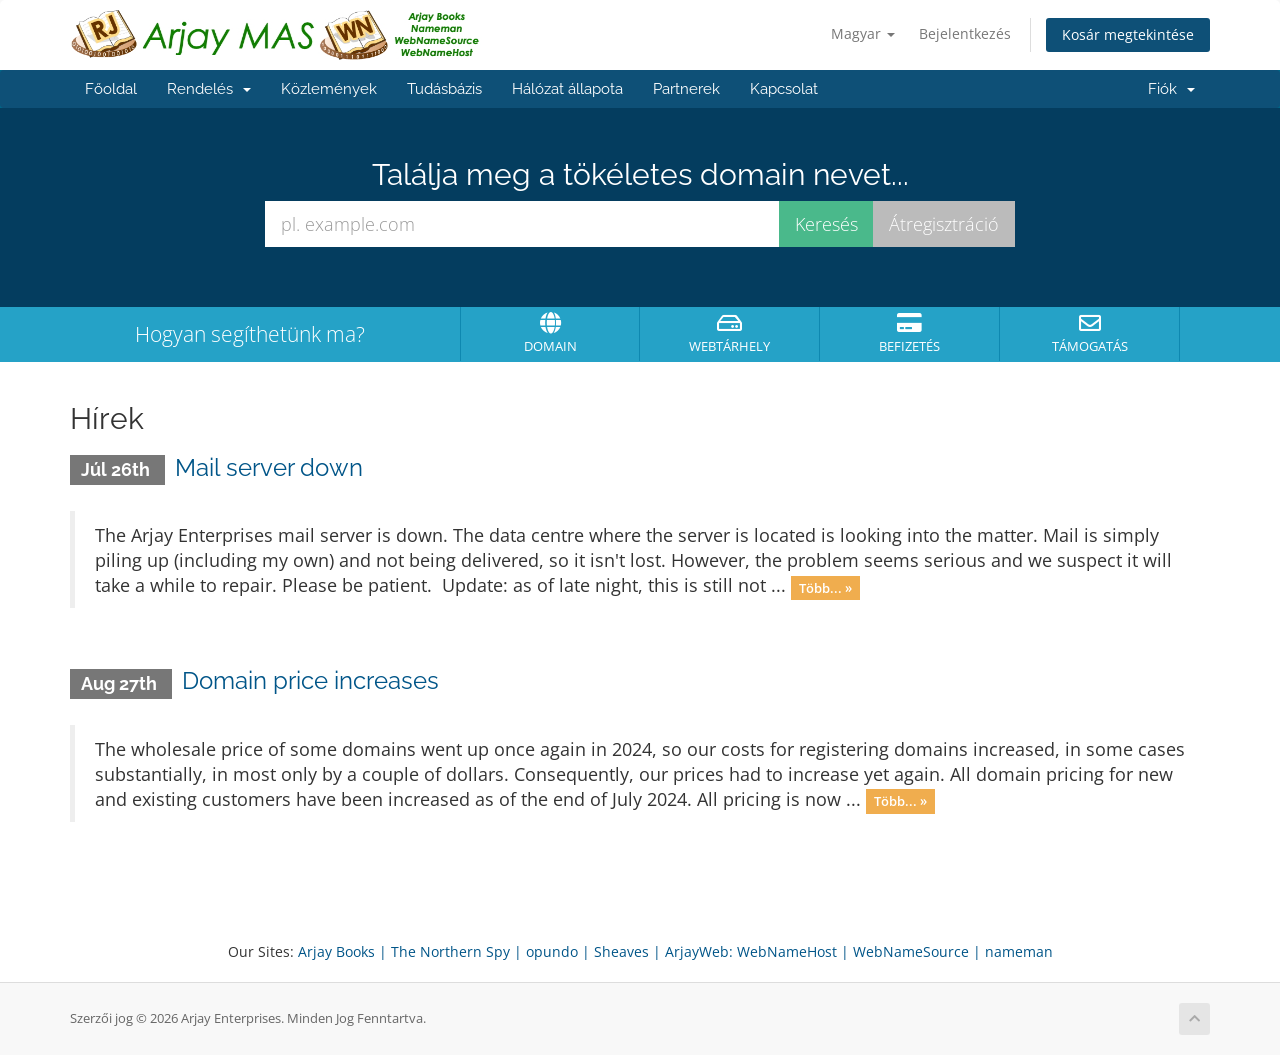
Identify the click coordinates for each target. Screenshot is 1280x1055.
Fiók (1171, 89)
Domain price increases (310, 680)
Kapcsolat (784, 89)
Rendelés (209, 89)
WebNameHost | (793, 951)
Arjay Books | (342, 951)
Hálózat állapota (567, 89)
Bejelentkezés (965, 33)
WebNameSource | (917, 951)
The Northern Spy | (456, 951)
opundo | (558, 951)
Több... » (825, 587)
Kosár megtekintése (1128, 34)
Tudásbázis (444, 89)
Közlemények (329, 89)
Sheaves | (627, 951)
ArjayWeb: (699, 951)
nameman (1019, 951)
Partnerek (686, 89)
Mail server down (269, 467)
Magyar (863, 33)
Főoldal (111, 89)
